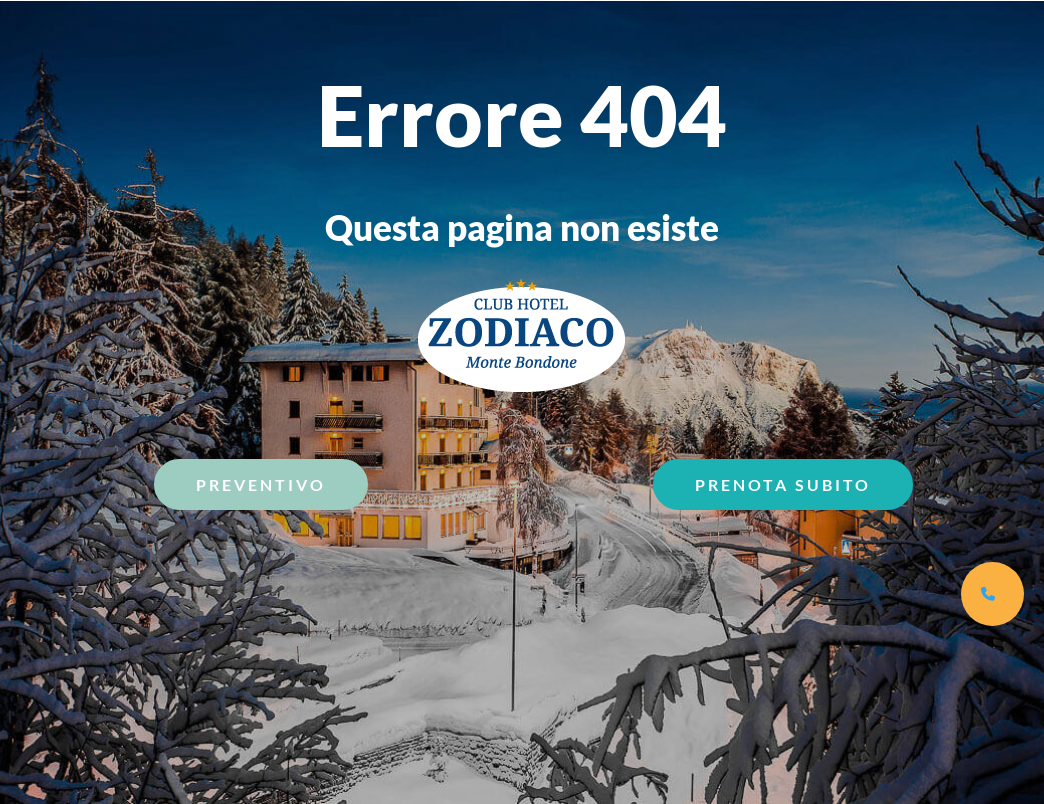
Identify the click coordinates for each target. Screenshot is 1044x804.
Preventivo (261, 484)
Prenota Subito (783, 484)
